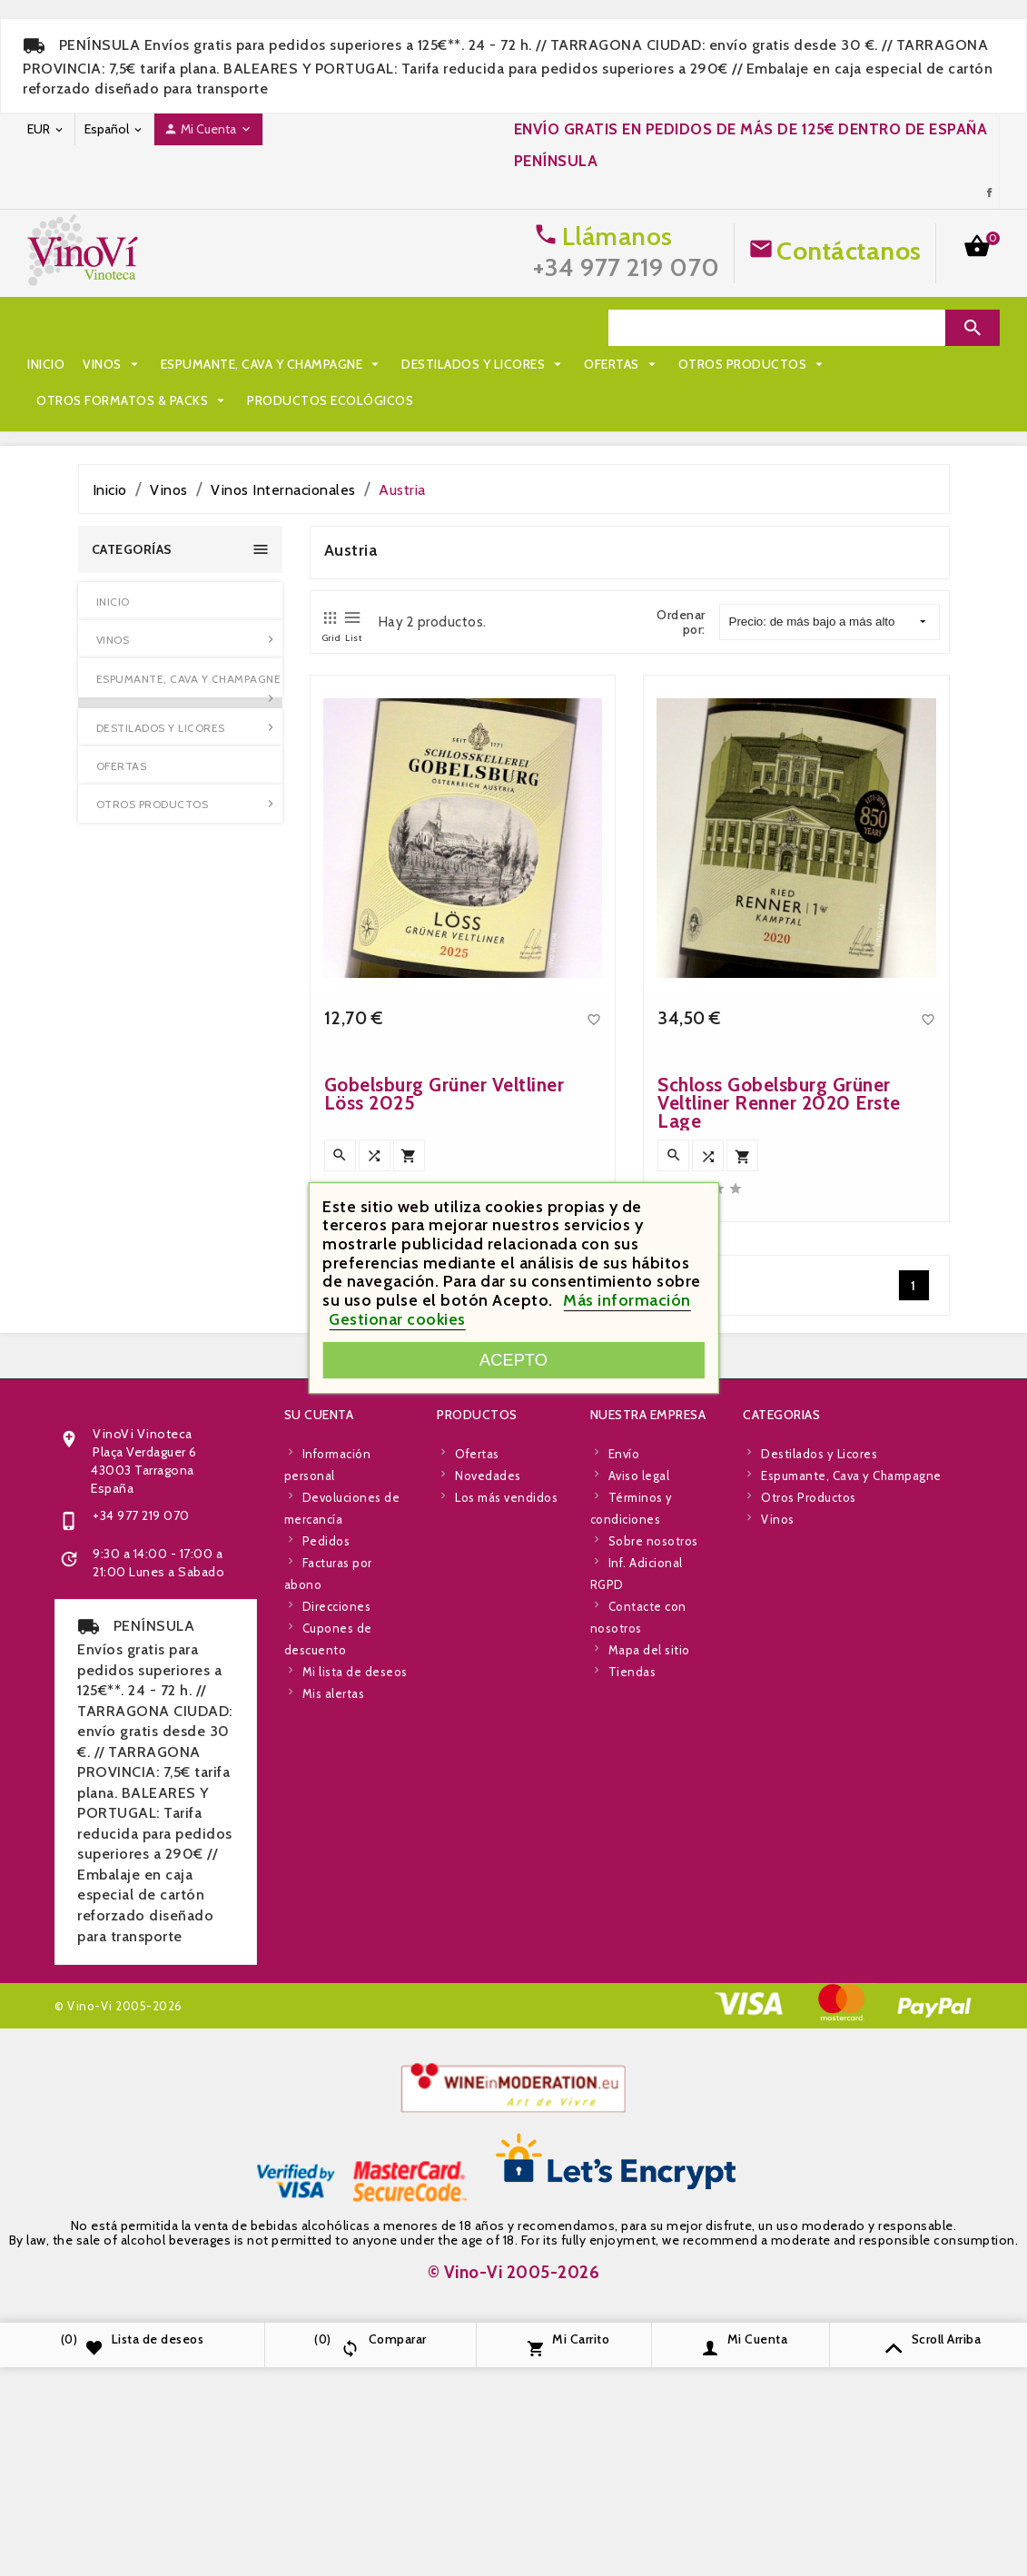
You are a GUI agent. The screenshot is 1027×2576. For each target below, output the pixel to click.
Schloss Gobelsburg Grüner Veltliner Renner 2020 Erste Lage (779, 1426)
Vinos (113, 328)
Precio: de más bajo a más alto (827, 622)
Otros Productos (206, 364)
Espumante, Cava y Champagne (272, 328)
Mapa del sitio (649, 1980)
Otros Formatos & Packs (394, 364)
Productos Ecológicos (119, 400)
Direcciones (336, 1937)
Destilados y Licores (483, 328)
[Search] (776, 328)
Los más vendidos (506, 1828)
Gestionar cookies (397, 1319)
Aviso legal (639, 1806)
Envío (624, 1784)
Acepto (513, 1359)
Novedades (488, 1806)
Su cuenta (319, 1745)
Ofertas (74, 364)
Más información (627, 1300)
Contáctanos (849, 250)
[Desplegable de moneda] (46, 129)
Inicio (45, 328)
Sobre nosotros (653, 1871)
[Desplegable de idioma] (114, 129)
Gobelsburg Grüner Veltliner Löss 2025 (444, 1417)
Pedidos (326, 1871)
